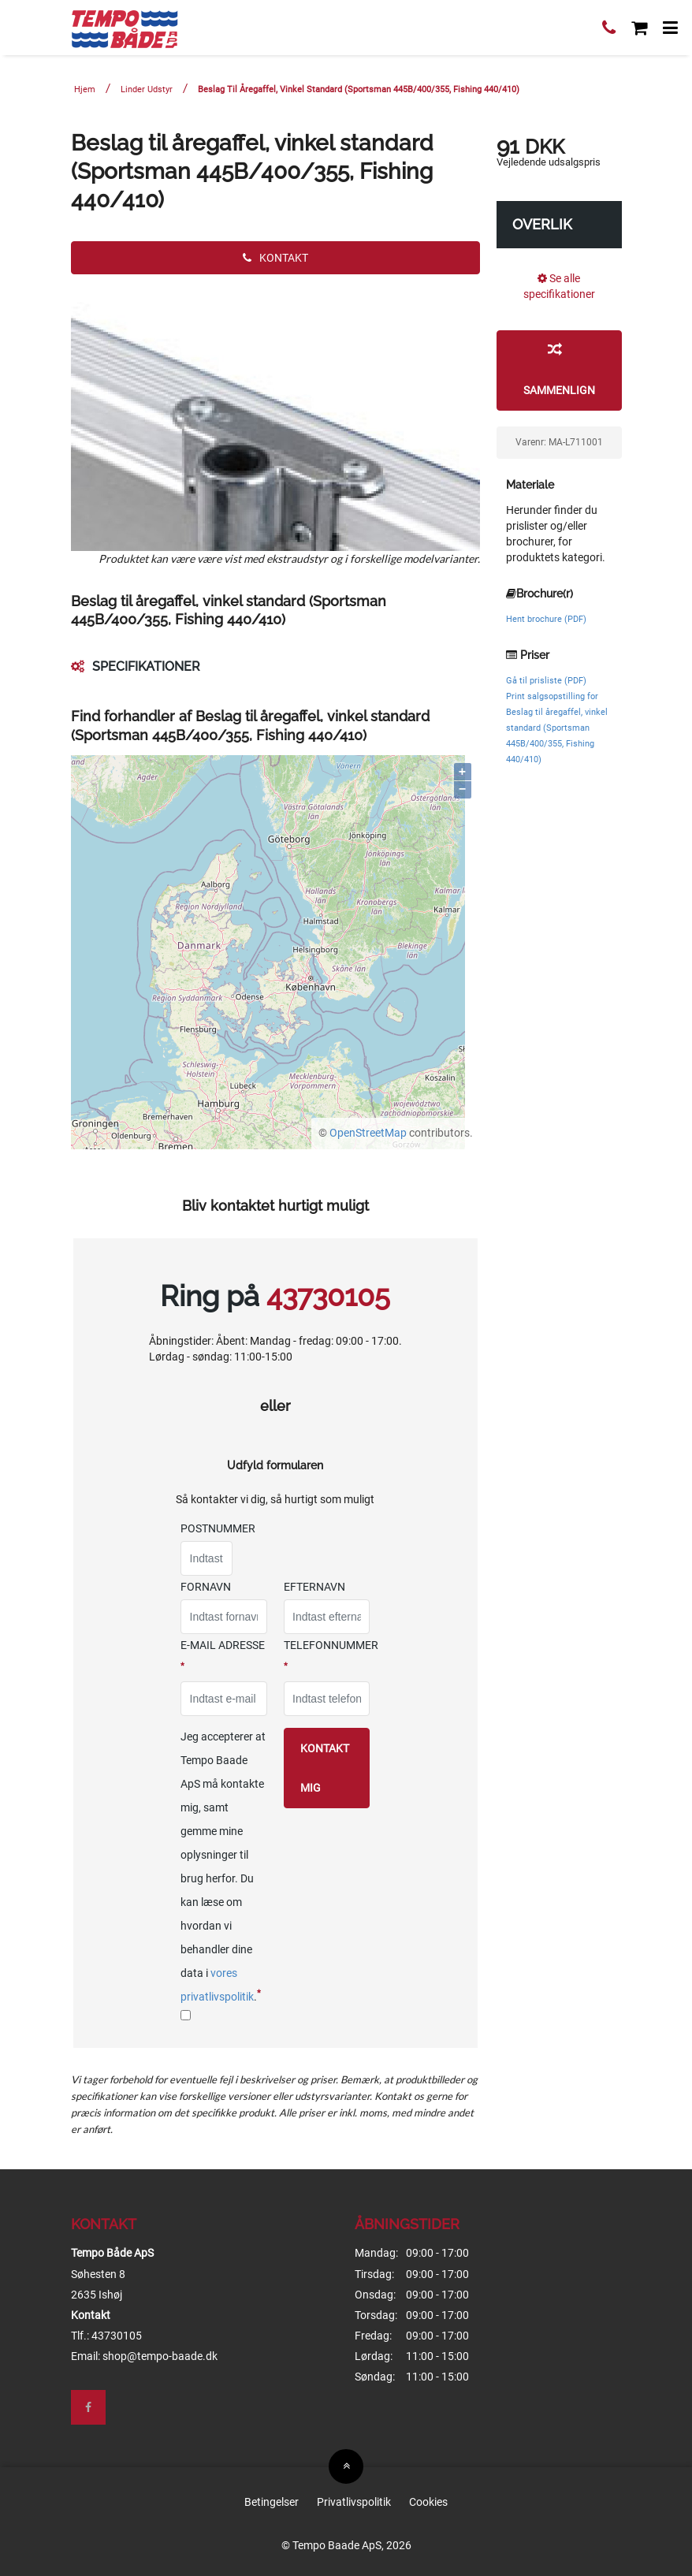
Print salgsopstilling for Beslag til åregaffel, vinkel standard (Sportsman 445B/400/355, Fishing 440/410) (557, 728)
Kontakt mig (324, 1768)
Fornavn (205, 1586)
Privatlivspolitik (354, 2502)
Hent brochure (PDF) (546, 619)
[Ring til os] (609, 29)
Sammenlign (559, 368)
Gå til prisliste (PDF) (546, 681)
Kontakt (275, 257)
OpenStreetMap (368, 1132)
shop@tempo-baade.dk (160, 2356)
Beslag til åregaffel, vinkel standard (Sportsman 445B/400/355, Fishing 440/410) (358, 89)
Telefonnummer (331, 1655)
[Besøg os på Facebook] (88, 2407)
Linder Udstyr (147, 89)
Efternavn (314, 1586)
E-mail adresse (222, 1655)
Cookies (428, 2502)
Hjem (84, 89)
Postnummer (217, 1528)
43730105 (328, 1295)
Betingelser (271, 2502)
